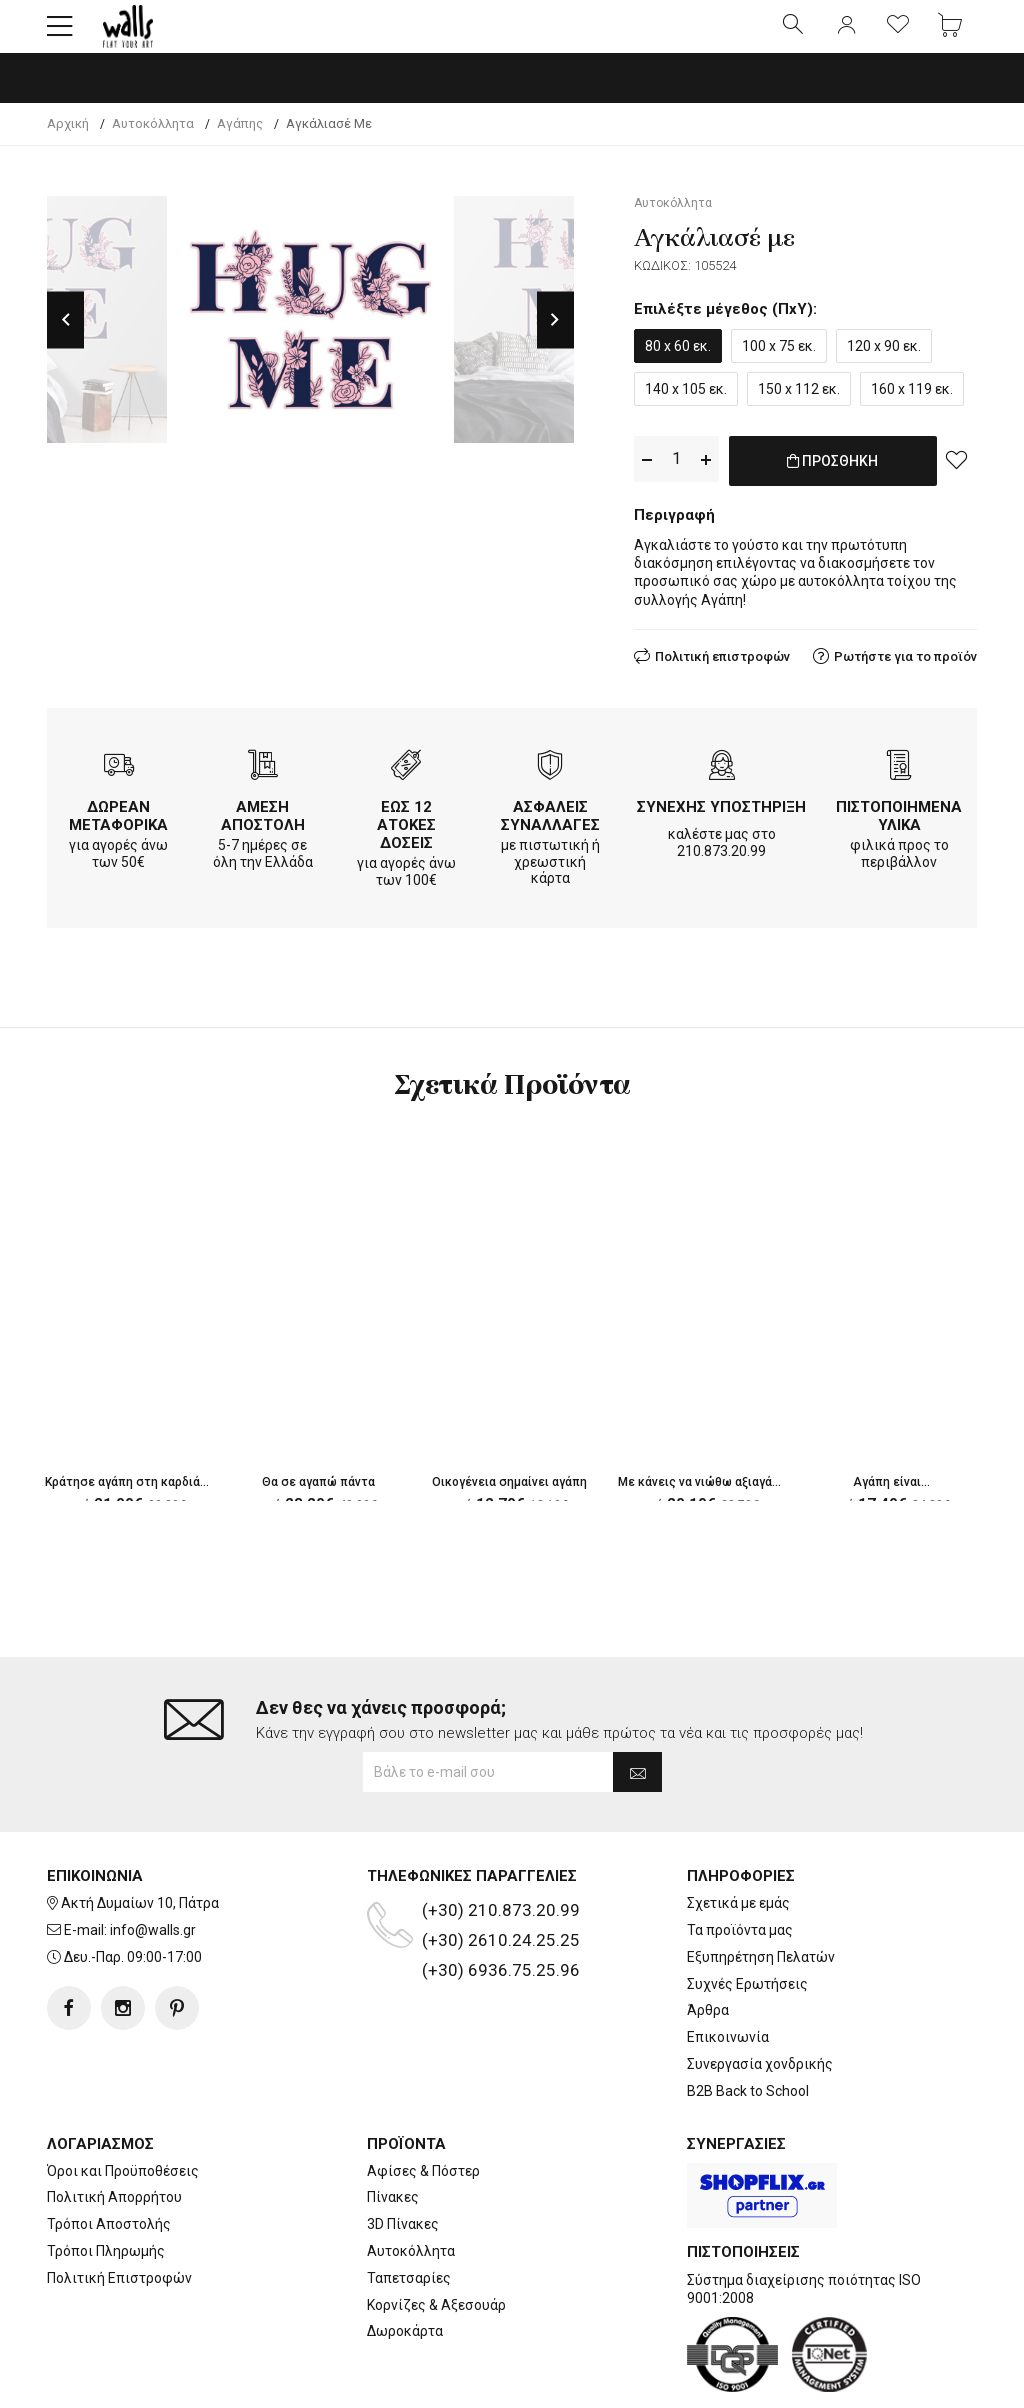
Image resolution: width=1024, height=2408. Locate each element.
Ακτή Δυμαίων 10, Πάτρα (140, 1840)
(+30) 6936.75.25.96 (501, 1907)
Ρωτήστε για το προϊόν (905, 669)
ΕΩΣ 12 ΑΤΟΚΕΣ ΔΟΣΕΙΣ (406, 838)
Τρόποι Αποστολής (109, 2161)
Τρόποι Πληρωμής (106, 2188)
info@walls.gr (153, 1867)
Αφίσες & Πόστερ (423, 2108)
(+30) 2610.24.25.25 (501, 1877)
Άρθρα (708, 1947)
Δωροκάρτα (405, 2268)
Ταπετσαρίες (409, 2215)
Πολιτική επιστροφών (722, 669)
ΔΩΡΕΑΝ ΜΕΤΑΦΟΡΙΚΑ (118, 829)
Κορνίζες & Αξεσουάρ (436, 2242)
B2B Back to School (748, 2028)
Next (555, 336)
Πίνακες (393, 2134)
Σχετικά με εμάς (738, 1840)
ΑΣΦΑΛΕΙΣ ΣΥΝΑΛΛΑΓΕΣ (550, 829)
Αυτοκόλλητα (411, 2188)
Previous (65, 336)
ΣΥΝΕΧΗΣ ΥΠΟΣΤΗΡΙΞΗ (721, 820)
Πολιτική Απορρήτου (114, 2134)
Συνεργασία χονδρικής (760, 2001)
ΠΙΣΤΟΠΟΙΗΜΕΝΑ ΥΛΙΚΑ (899, 829)
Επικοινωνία (728, 1974)
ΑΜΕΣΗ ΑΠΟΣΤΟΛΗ (263, 829)
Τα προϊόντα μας (740, 1867)
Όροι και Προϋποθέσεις (123, 2108)
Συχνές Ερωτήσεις (747, 1921)
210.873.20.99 (721, 864)
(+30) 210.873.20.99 (501, 1847)
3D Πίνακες (403, 2161)
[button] (60, 35)
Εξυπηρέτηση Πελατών (761, 1894)
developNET (678, 2381)
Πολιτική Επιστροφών (119, 2215)
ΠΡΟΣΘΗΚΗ (832, 488)
